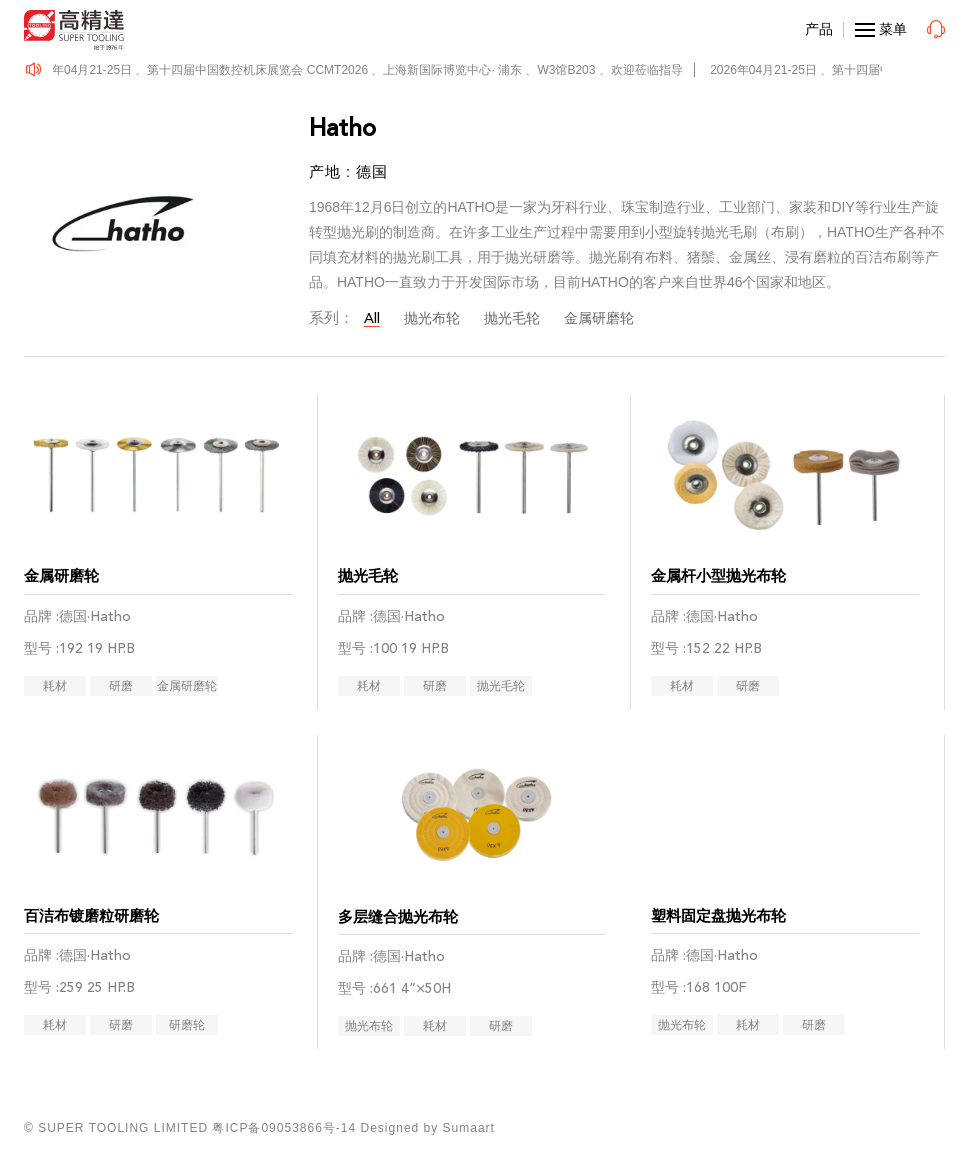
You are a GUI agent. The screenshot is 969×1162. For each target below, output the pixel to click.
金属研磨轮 (599, 318)
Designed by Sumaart (428, 1128)
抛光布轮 (432, 318)
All (372, 318)
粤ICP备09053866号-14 (284, 1128)
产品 (819, 29)
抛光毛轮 (512, 318)
